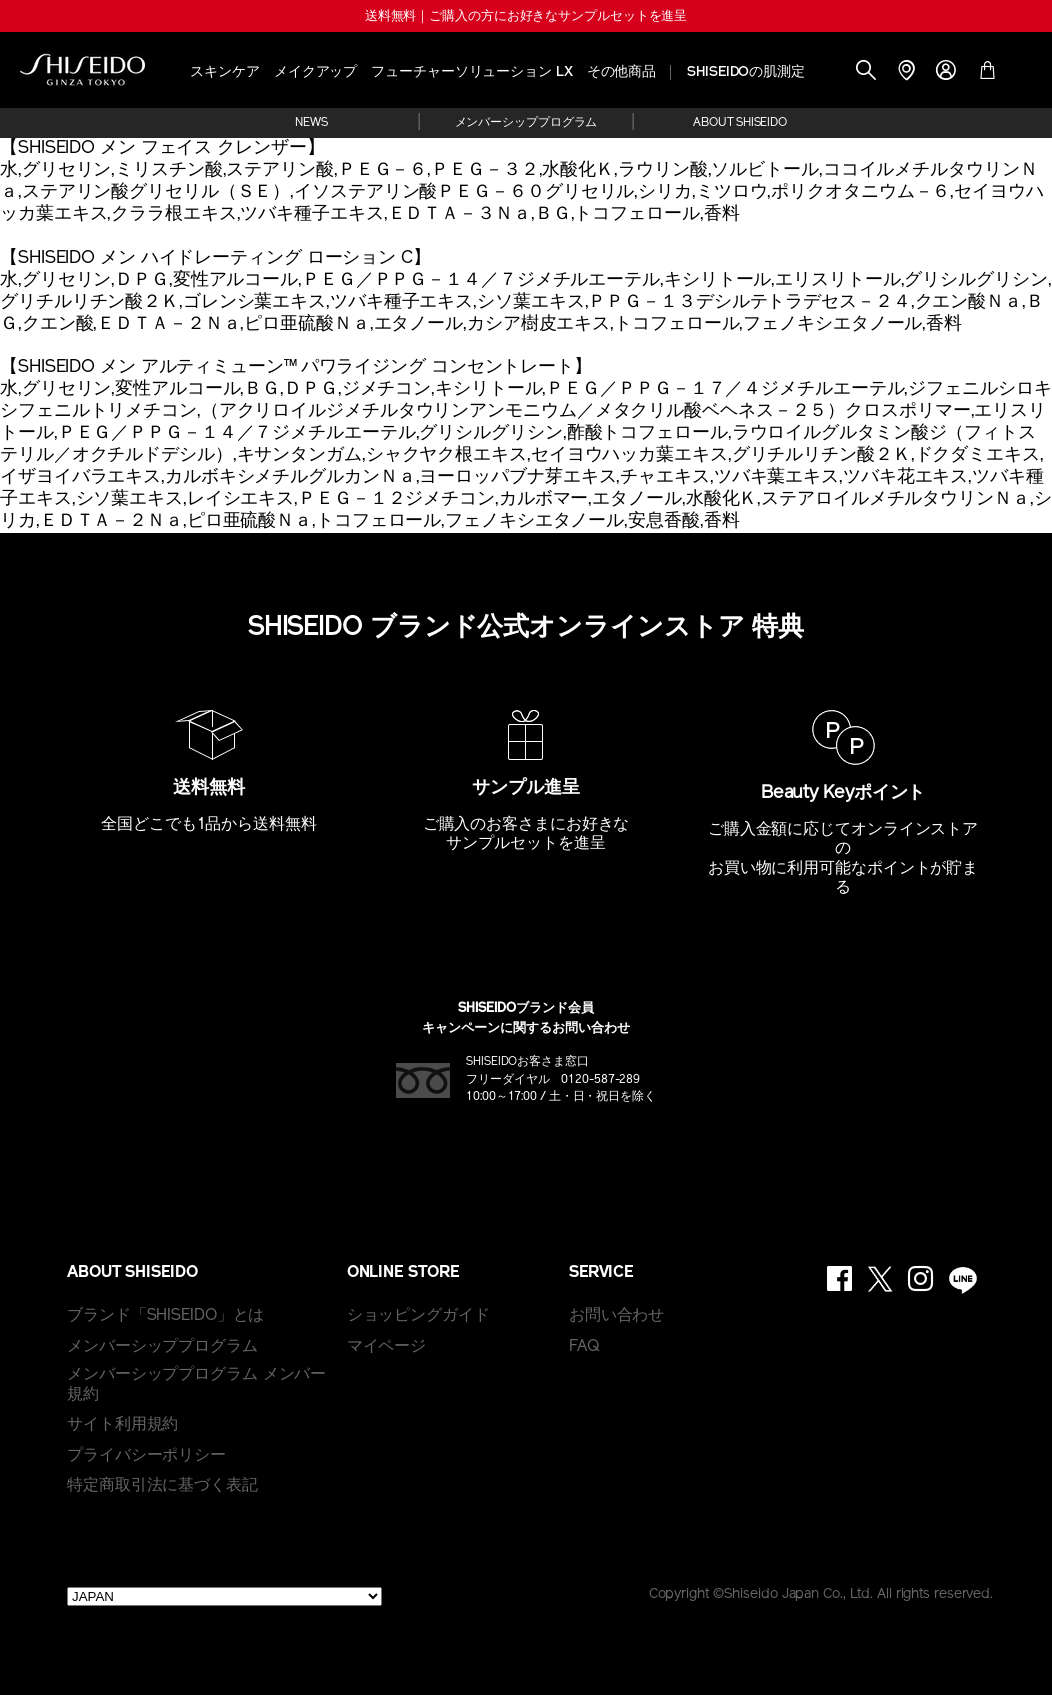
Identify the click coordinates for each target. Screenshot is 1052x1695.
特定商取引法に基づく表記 (162, 1486)
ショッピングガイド (418, 1316)
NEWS (311, 123)
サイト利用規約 (122, 1425)
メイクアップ (315, 72)
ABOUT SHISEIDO (740, 123)
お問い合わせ (616, 1316)
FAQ (584, 1347)
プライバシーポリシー (146, 1456)
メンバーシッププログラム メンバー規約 (196, 1385)
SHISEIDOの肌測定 (746, 72)
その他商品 (622, 72)
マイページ (387, 1347)
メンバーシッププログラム (526, 123)
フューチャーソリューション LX (471, 72)
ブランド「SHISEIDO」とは (165, 1316)
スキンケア (225, 72)
